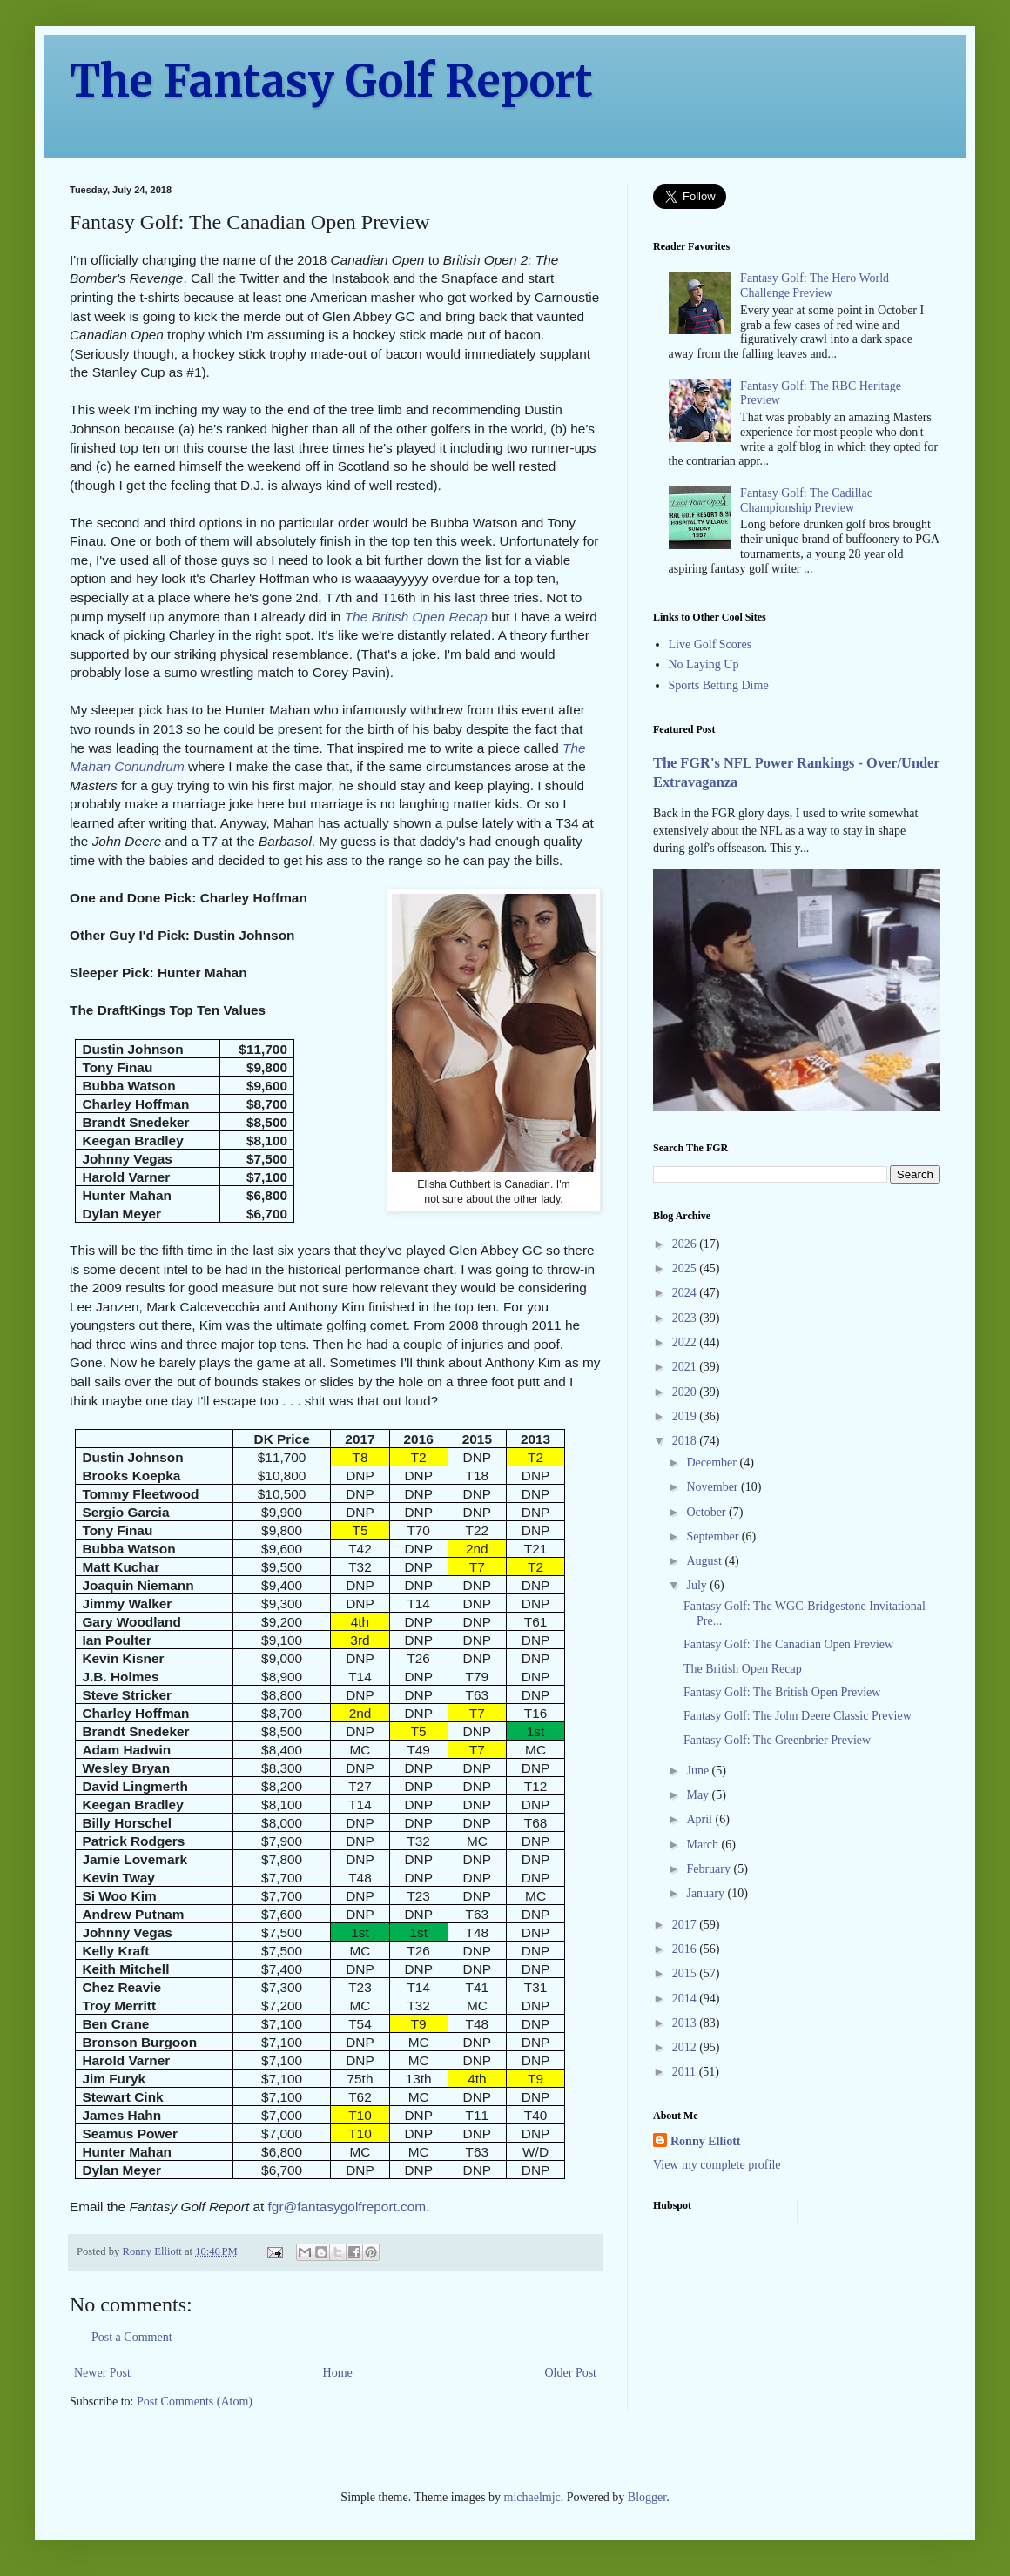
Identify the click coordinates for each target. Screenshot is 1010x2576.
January (706, 1893)
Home (338, 2372)
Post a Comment (131, 2337)
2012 (686, 2047)
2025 (686, 1268)
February (709, 1868)
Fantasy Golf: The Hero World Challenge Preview (814, 285)
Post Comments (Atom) (194, 2401)
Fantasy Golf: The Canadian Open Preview (788, 1644)
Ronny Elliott (705, 2141)
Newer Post (102, 2372)
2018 (686, 1440)
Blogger (647, 2497)
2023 (686, 1318)
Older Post (571, 2372)
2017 (686, 1924)
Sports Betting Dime (719, 685)
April (700, 1819)
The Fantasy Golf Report (331, 81)
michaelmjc (532, 2497)
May (698, 1794)
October (707, 1512)
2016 (686, 1948)
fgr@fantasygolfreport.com (347, 2206)
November (713, 1486)
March (703, 1844)
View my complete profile (717, 2164)
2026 (686, 1244)
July (698, 1585)
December (712, 1462)
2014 (686, 1998)
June (698, 1770)
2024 (686, 1292)
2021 (686, 1366)
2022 (686, 1342)
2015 (686, 1973)
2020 (686, 1392)
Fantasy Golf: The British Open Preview (781, 1692)
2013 (686, 2022)
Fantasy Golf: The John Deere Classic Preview (797, 1715)
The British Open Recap (416, 616)
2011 (685, 2071)
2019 (686, 1416)
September (713, 1536)
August (705, 1560)
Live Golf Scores (710, 644)
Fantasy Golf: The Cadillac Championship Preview (806, 500)
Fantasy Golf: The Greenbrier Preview (777, 1740)
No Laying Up (704, 664)
